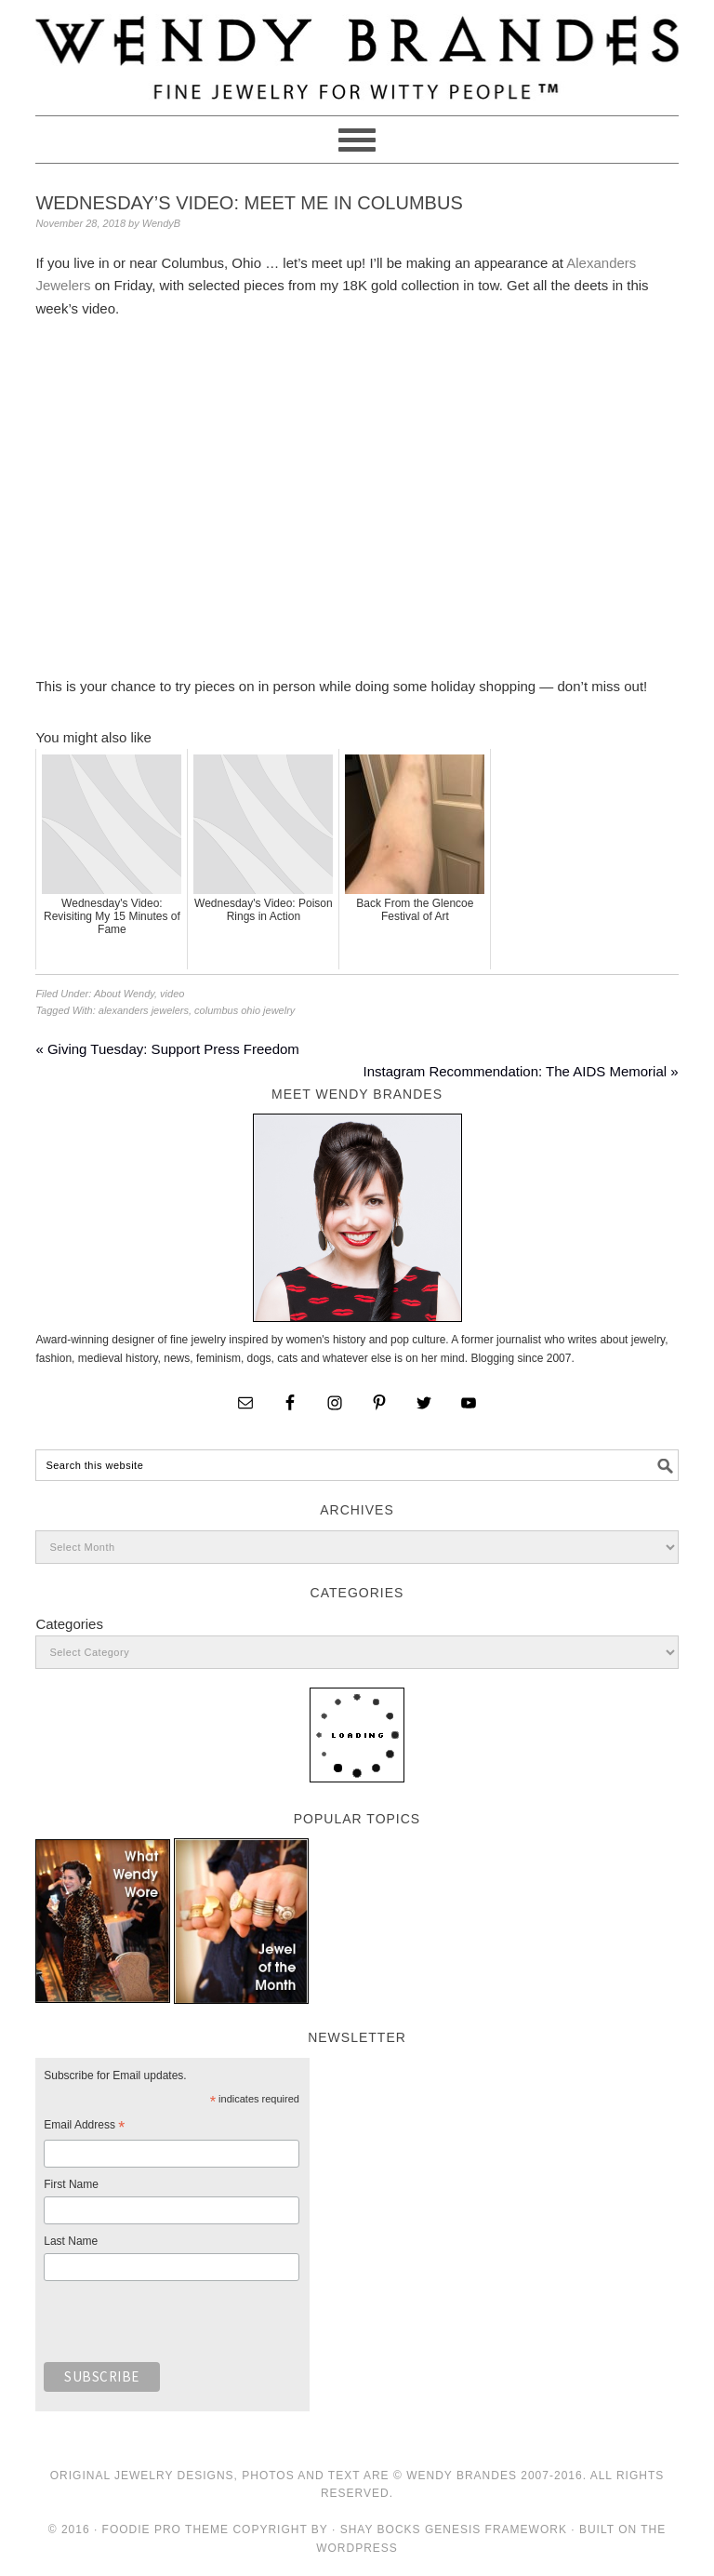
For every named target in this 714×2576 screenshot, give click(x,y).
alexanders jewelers (144, 1010)
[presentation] (185, 2326)
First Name (71, 2184)
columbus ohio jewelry (244, 1010)
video (172, 993)
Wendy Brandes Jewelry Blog (356, 49)
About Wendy (124, 993)
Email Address (84, 2127)
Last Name (71, 2241)
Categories (69, 1624)
